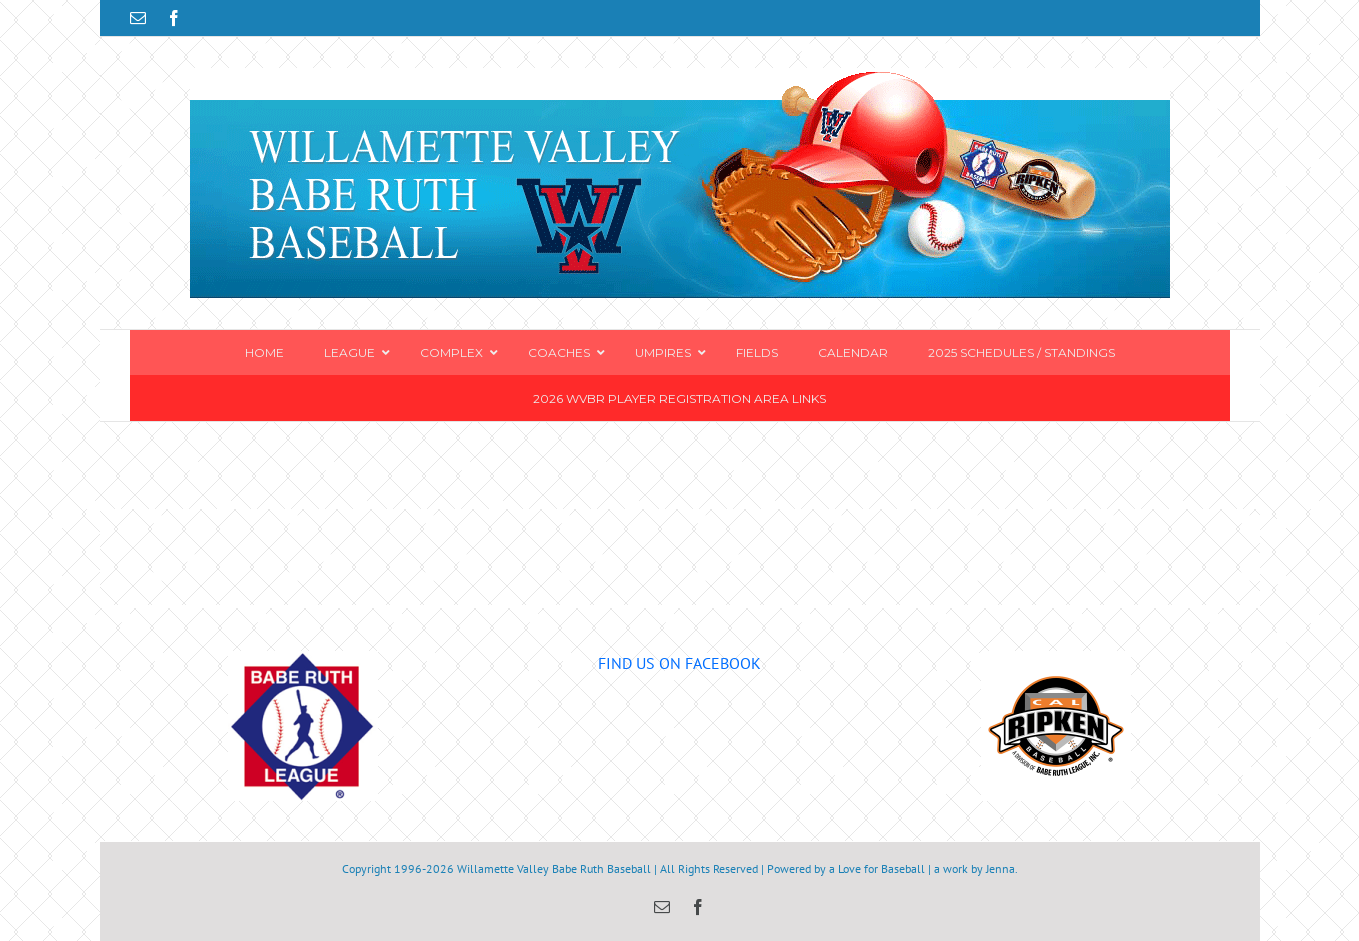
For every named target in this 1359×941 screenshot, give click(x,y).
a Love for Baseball (877, 868)
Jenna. (1002, 868)
